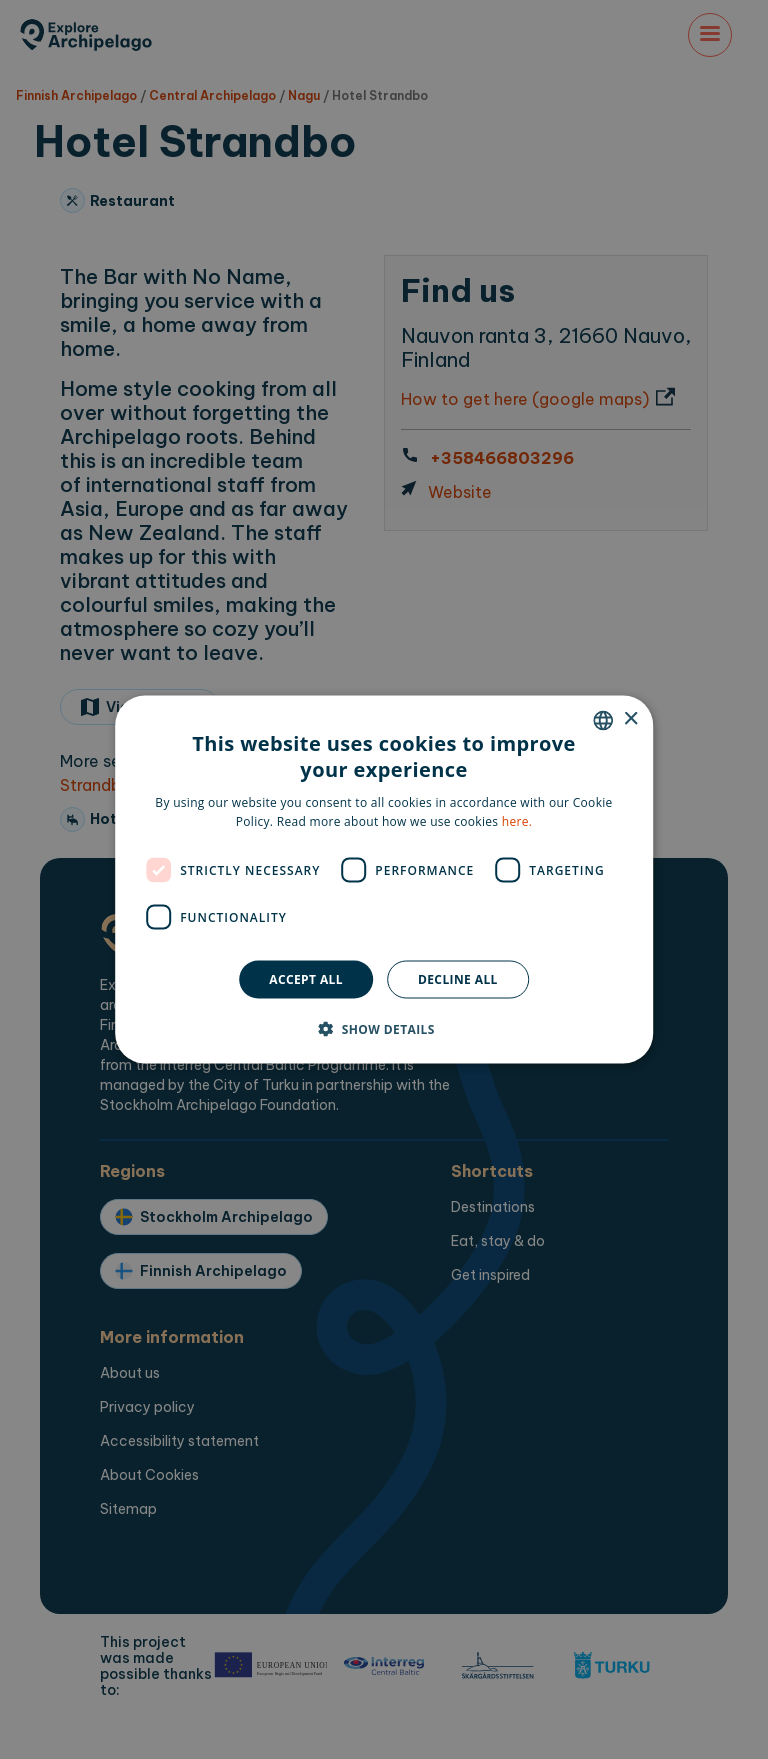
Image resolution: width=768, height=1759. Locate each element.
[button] (384, 1029)
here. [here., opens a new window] (517, 821)
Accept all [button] (306, 979)
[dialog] (384, 879)
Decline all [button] (458, 979)
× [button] (630, 719)
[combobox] (603, 720)
